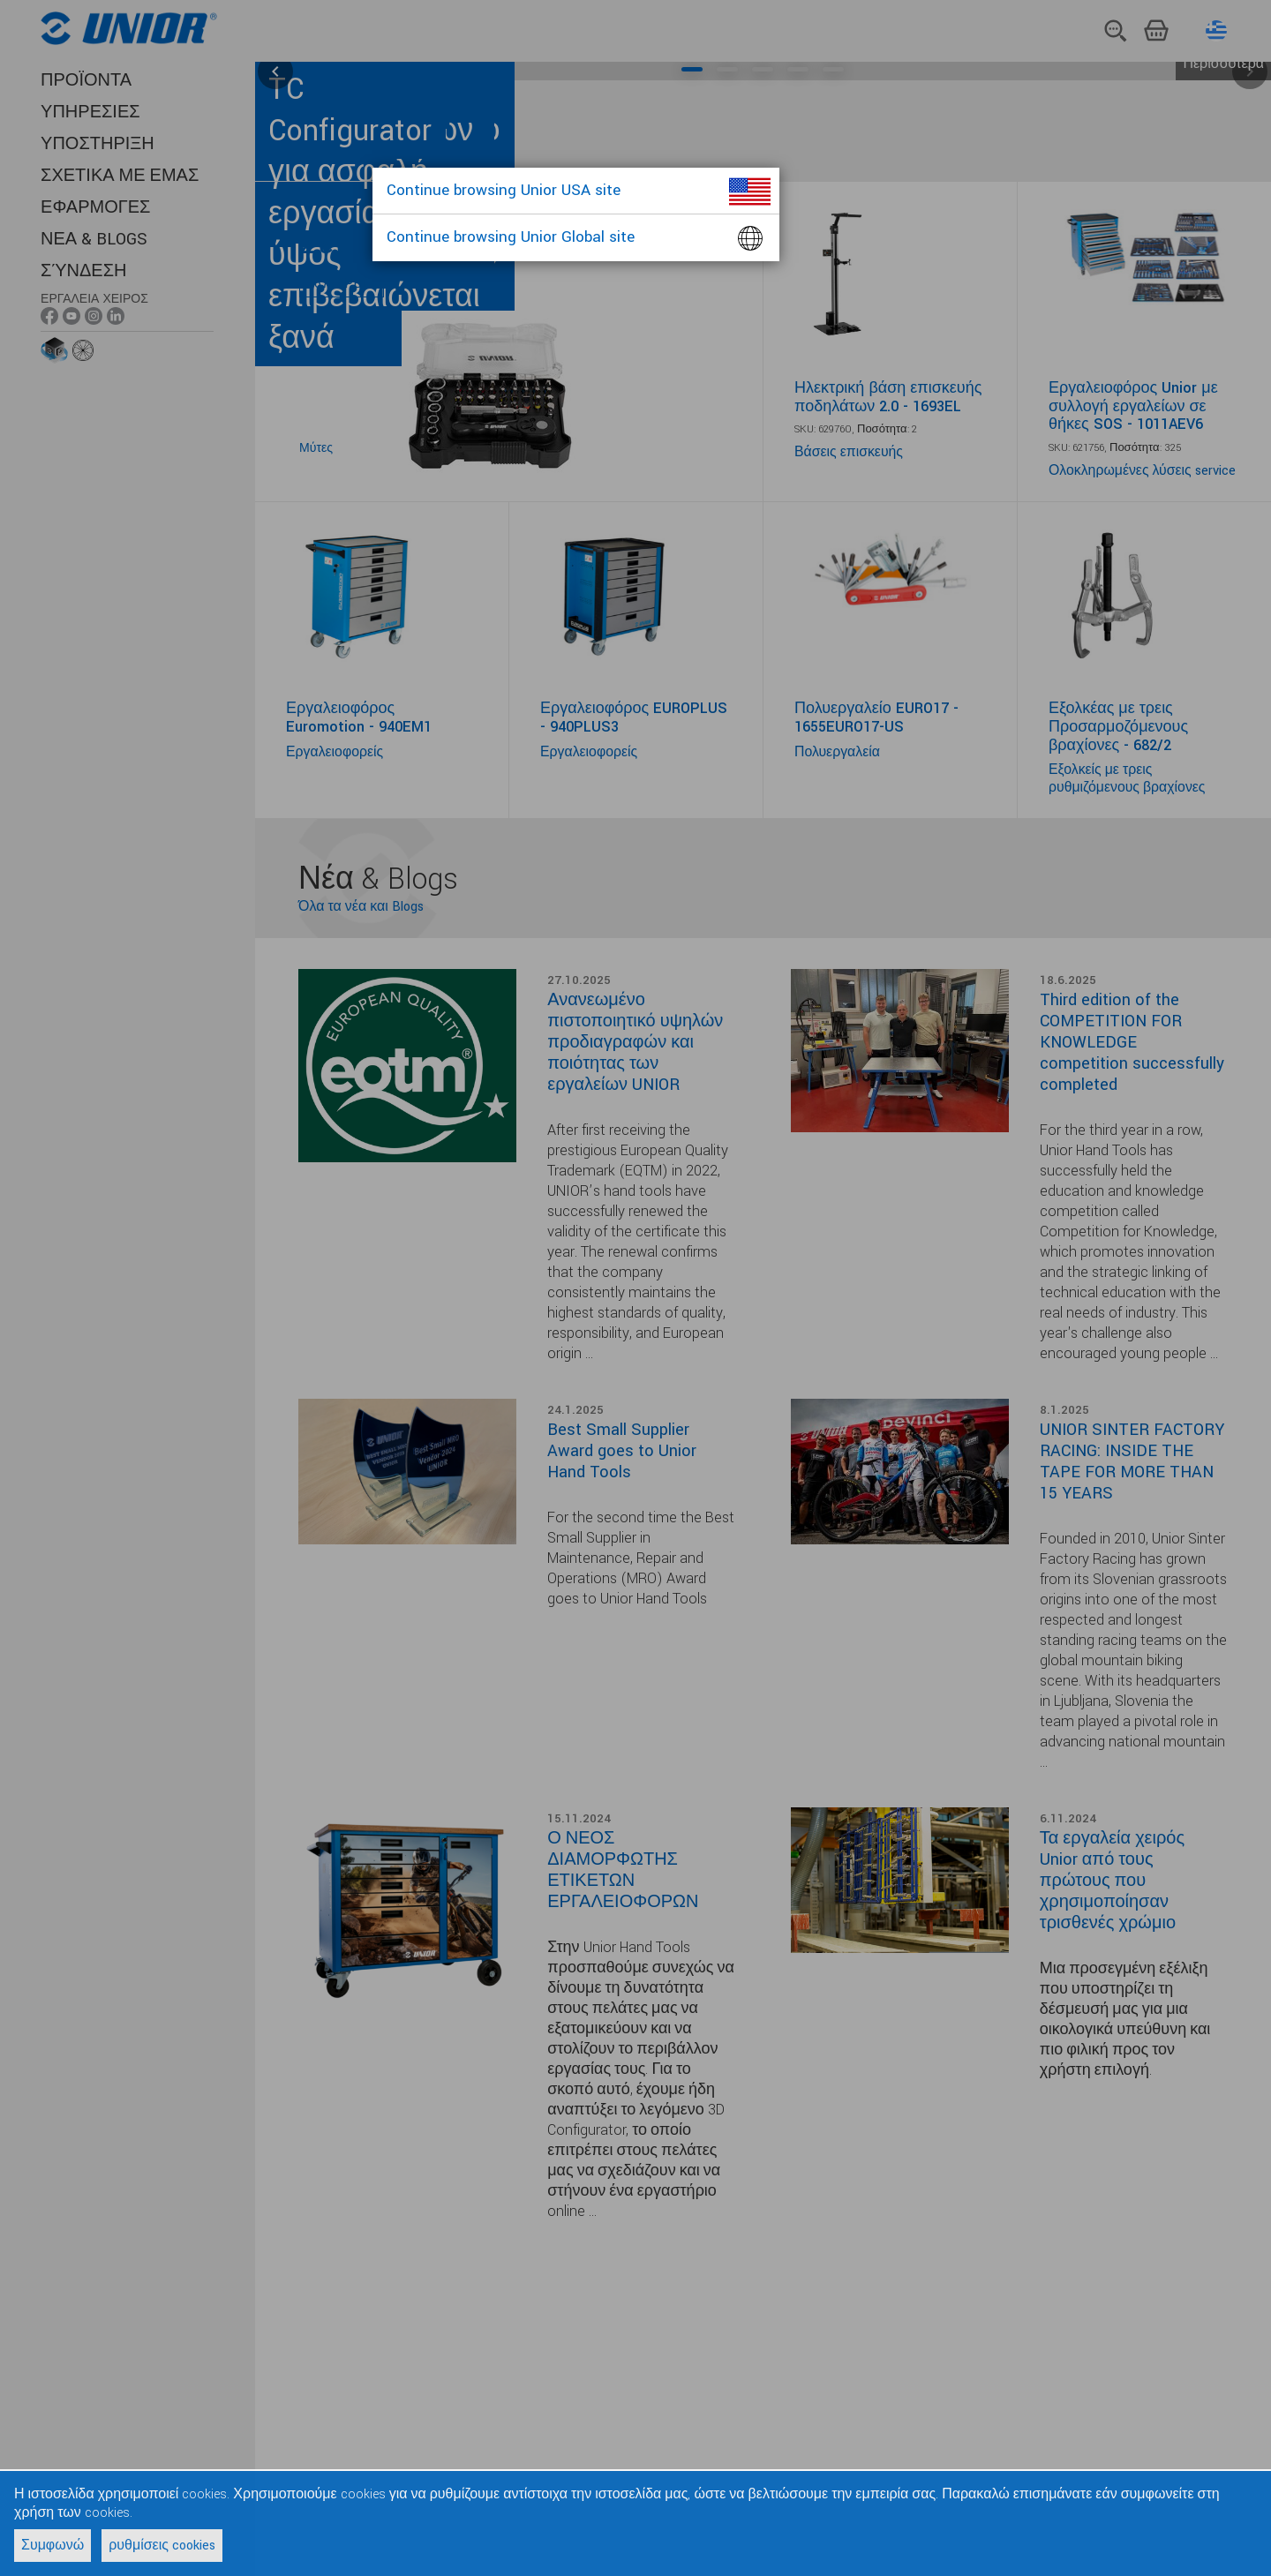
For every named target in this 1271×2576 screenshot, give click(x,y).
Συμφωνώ (52, 2545)
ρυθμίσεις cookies (162, 2545)
